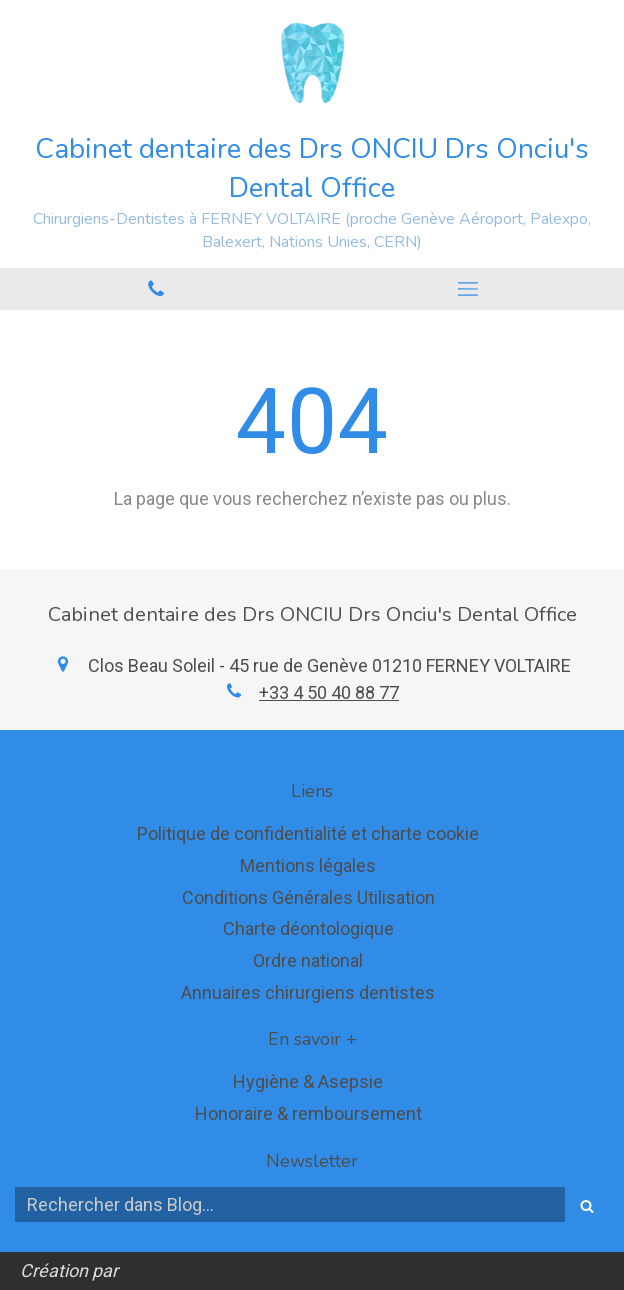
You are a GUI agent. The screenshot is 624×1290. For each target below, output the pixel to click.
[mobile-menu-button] (468, 289)
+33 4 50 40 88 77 (329, 692)
